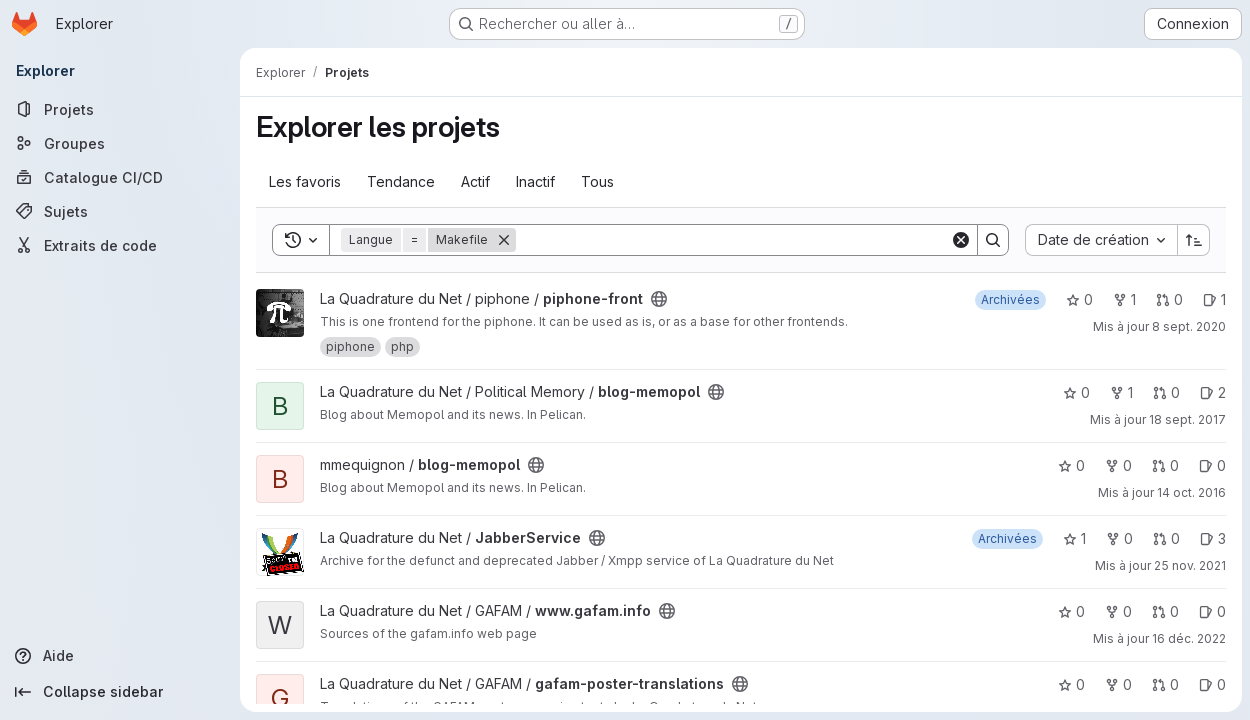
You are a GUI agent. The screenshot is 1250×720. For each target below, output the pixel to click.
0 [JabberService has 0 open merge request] (1166, 538)
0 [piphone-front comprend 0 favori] (1079, 299)
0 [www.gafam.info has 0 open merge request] (1165, 611)
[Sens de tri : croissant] (1194, 240)
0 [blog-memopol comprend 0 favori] (1076, 392)
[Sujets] (120, 211)
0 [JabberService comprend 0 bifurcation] (1119, 538)
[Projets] (120, 109)
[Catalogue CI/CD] (120, 177)
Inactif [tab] (535, 181)
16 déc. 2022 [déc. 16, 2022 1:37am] (1189, 638)
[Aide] (120, 656)
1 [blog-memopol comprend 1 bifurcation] (1121, 392)
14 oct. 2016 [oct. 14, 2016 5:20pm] (1191, 492)
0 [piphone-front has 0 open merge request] (1169, 299)
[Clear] (961, 240)
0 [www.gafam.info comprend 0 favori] (1071, 611)
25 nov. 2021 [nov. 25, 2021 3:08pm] (1190, 565)
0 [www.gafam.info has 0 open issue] (1212, 611)
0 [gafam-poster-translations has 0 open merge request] (1165, 684)
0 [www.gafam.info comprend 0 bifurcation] (1118, 611)
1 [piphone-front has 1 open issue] (1214, 299)
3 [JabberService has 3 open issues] (1213, 538)
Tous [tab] (597, 181)
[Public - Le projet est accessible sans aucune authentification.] (659, 299)
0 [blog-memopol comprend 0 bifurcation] (1118, 465)
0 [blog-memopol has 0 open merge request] (1166, 392)
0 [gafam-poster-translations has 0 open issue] (1212, 684)
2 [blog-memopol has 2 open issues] (1213, 392)
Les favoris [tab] (305, 181)
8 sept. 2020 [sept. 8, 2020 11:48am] (1189, 326)
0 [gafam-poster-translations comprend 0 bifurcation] (1118, 684)
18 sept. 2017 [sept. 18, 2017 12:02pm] (1187, 419)
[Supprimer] (504, 240)
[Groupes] (120, 143)
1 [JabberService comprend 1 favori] (1074, 538)
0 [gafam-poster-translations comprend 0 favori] (1071, 684)
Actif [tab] (475, 181)
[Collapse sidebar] (120, 692)
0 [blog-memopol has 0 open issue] (1212, 465)
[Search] (733, 240)
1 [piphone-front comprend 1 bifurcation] (1124, 299)
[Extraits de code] (120, 245)
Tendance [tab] (401, 181)
